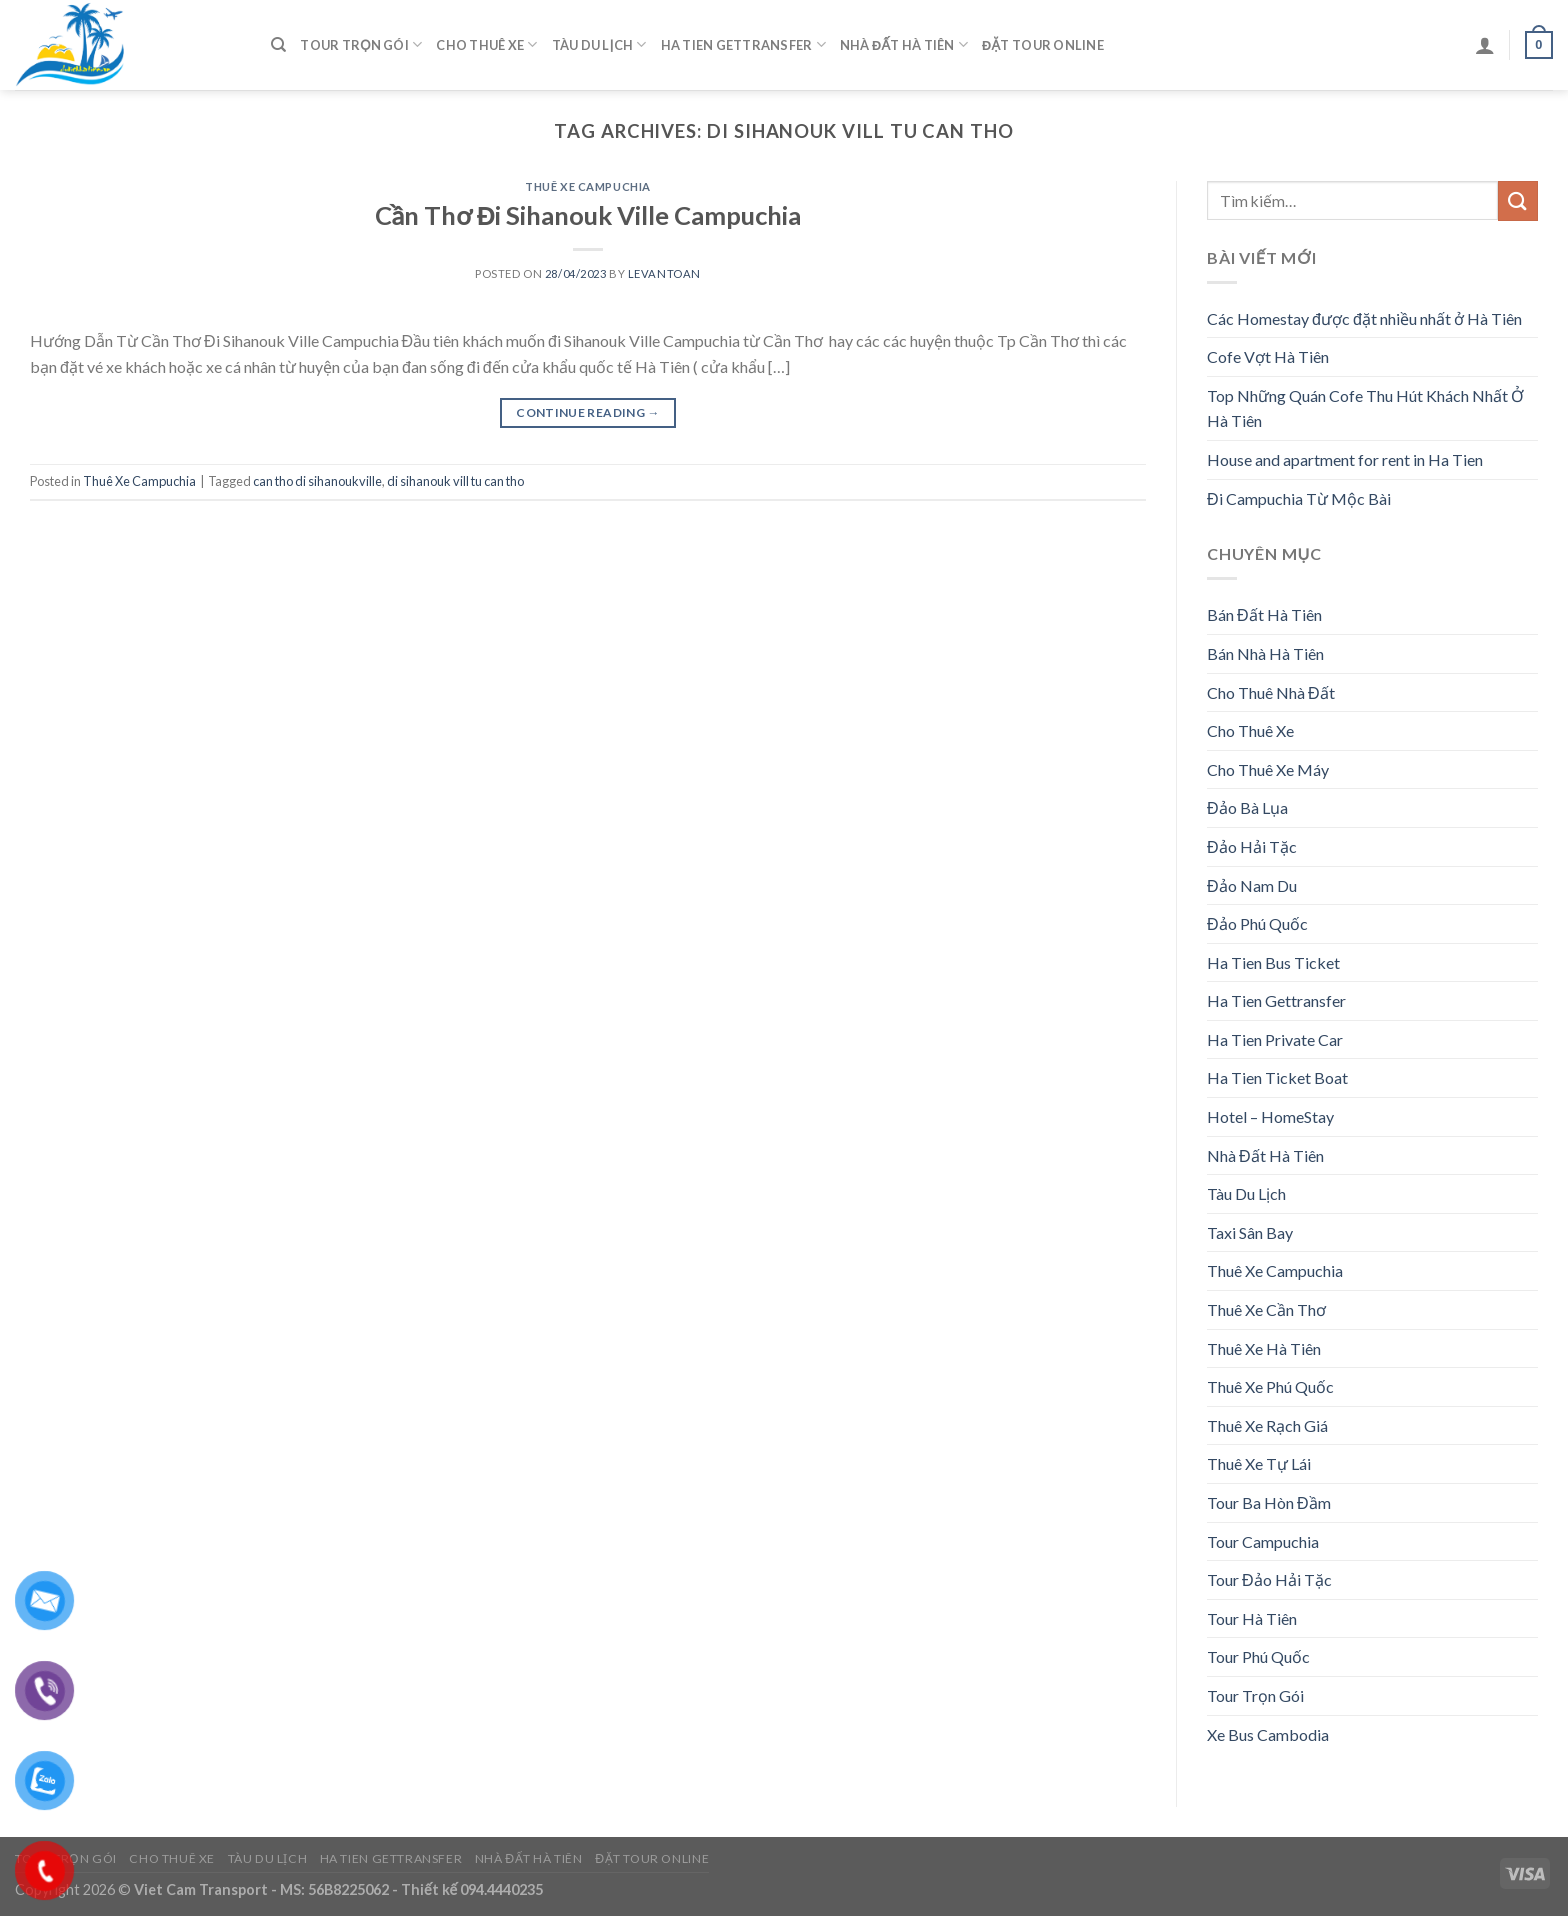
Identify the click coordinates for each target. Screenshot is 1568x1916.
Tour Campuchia (1263, 1541)
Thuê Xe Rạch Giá (1267, 1425)
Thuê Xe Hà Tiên (1264, 1348)
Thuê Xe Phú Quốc (1270, 1386)
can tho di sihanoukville (317, 481)
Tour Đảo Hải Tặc (1269, 1579)
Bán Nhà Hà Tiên (1265, 653)
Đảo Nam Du (1252, 885)
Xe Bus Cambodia (1268, 1734)
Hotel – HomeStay (1270, 1116)
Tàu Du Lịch (599, 44)
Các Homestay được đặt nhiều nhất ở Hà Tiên (1364, 318)
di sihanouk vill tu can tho (455, 481)
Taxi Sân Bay (1250, 1232)
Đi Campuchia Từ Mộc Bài (1299, 498)
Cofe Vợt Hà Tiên (1268, 356)
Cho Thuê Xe (486, 44)
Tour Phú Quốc (1258, 1656)
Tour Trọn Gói (361, 44)
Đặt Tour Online (1043, 45)
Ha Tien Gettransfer (743, 44)
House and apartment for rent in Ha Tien (1345, 459)
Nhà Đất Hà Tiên (904, 44)
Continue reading (588, 412)
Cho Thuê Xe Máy (1268, 769)
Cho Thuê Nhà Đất (1271, 692)
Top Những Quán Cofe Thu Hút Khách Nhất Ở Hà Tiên (1365, 408)
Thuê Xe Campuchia (588, 186)
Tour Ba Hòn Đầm (1269, 1502)
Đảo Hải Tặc (1252, 846)
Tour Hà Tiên (1252, 1618)
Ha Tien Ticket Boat (1277, 1077)
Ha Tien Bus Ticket (1273, 962)
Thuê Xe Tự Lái (1259, 1463)
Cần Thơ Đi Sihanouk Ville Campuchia (588, 215)
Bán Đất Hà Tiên (1264, 614)
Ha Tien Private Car (1275, 1039)
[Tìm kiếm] (278, 45)
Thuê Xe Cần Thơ (1266, 1309)
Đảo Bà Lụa (1247, 807)
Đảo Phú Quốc (1257, 923)
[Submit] (1518, 200)
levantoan (664, 273)
